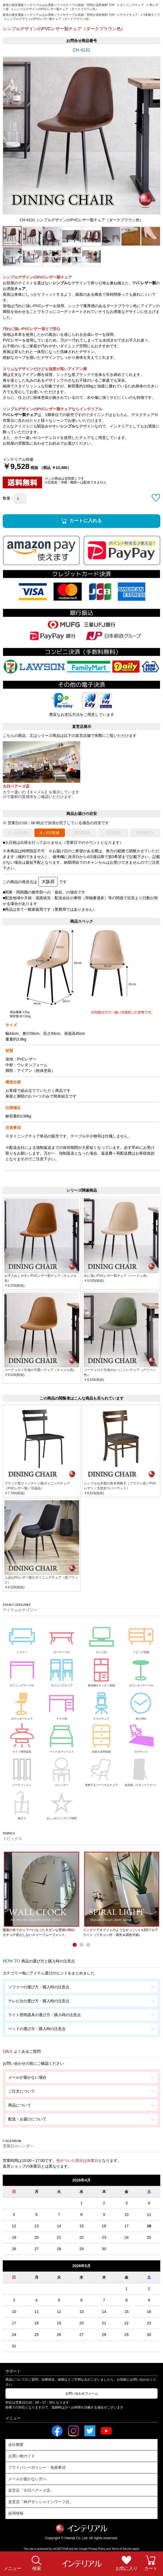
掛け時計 (141, 1704)
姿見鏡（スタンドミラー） (141, 1770)
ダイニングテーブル (22, 1671)
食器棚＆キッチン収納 (101, 1671)
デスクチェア (101, 1704)
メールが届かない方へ (27, 2479)
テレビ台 (101, 1637)
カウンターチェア (22, 1704)
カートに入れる (85, 520)
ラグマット (141, 1737)
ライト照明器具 (22, 1737)
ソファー (22, 1637)
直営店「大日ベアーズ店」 (31, 2490)
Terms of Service (121, 2548)
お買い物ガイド (21, 2456)
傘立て (22, 1804)
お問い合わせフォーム (81, 2393)
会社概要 (15, 2444)
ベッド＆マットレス (61, 1737)
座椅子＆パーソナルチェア (101, 1770)
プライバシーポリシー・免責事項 (37, 2467)
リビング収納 (141, 1637)
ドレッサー (61, 1770)
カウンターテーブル (141, 1671)
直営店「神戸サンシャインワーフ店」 (40, 2502)
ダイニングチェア (61, 1671)
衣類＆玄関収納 (101, 1737)
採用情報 (15, 2513)
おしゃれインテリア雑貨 (62, 1804)
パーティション (22, 1770)
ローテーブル (61, 1637)
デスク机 (61, 1704)
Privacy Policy (96, 2548)
